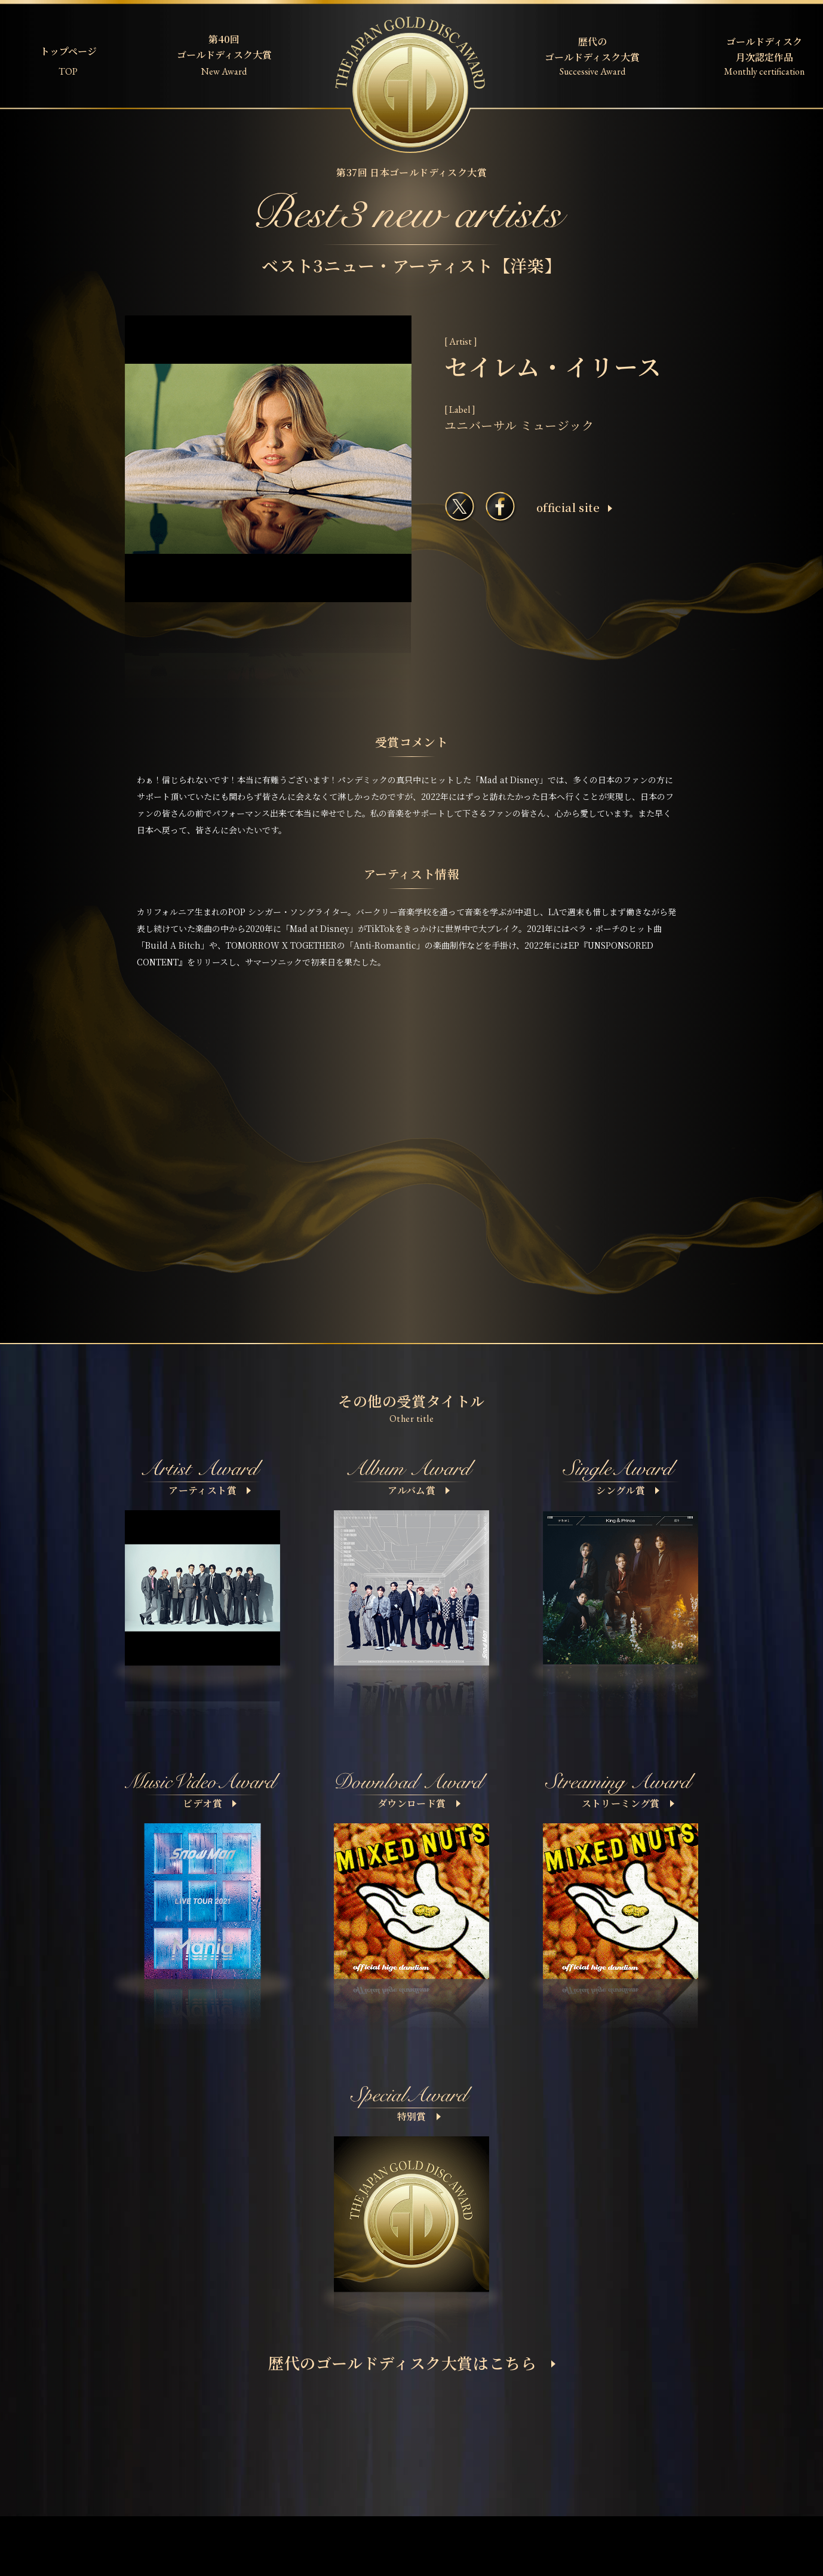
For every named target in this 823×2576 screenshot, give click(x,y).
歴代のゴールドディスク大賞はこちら (411, 2362)
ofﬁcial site (574, 507)
